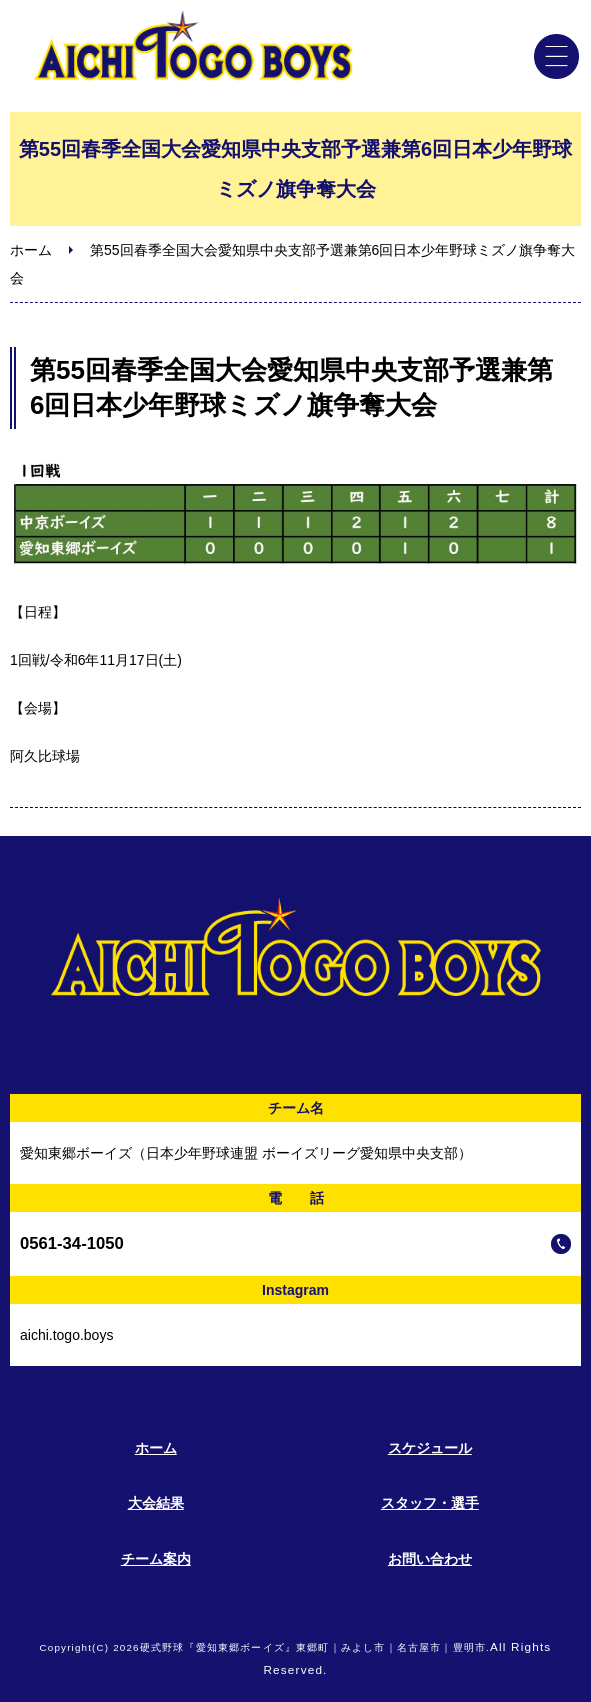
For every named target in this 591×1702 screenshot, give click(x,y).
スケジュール (430, 1448)
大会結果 (156, 1503)
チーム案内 (156, 1559)
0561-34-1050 (72, 1243)
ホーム (31, 250)
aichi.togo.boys (66, 1335)
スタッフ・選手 (430, 1503)
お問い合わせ (430, 1559)
